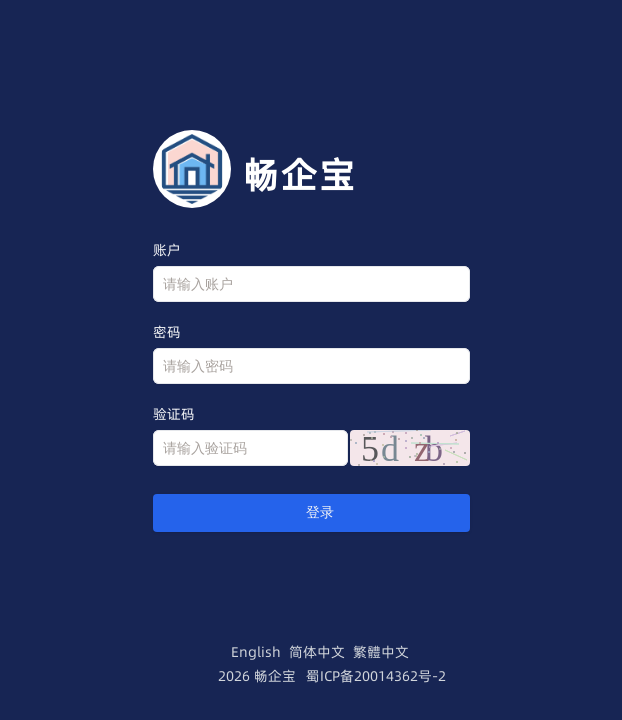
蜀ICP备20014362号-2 (376, 676)
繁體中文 (381, 652)
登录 (311, 512)
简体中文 (317, 652)
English (256, 652)
